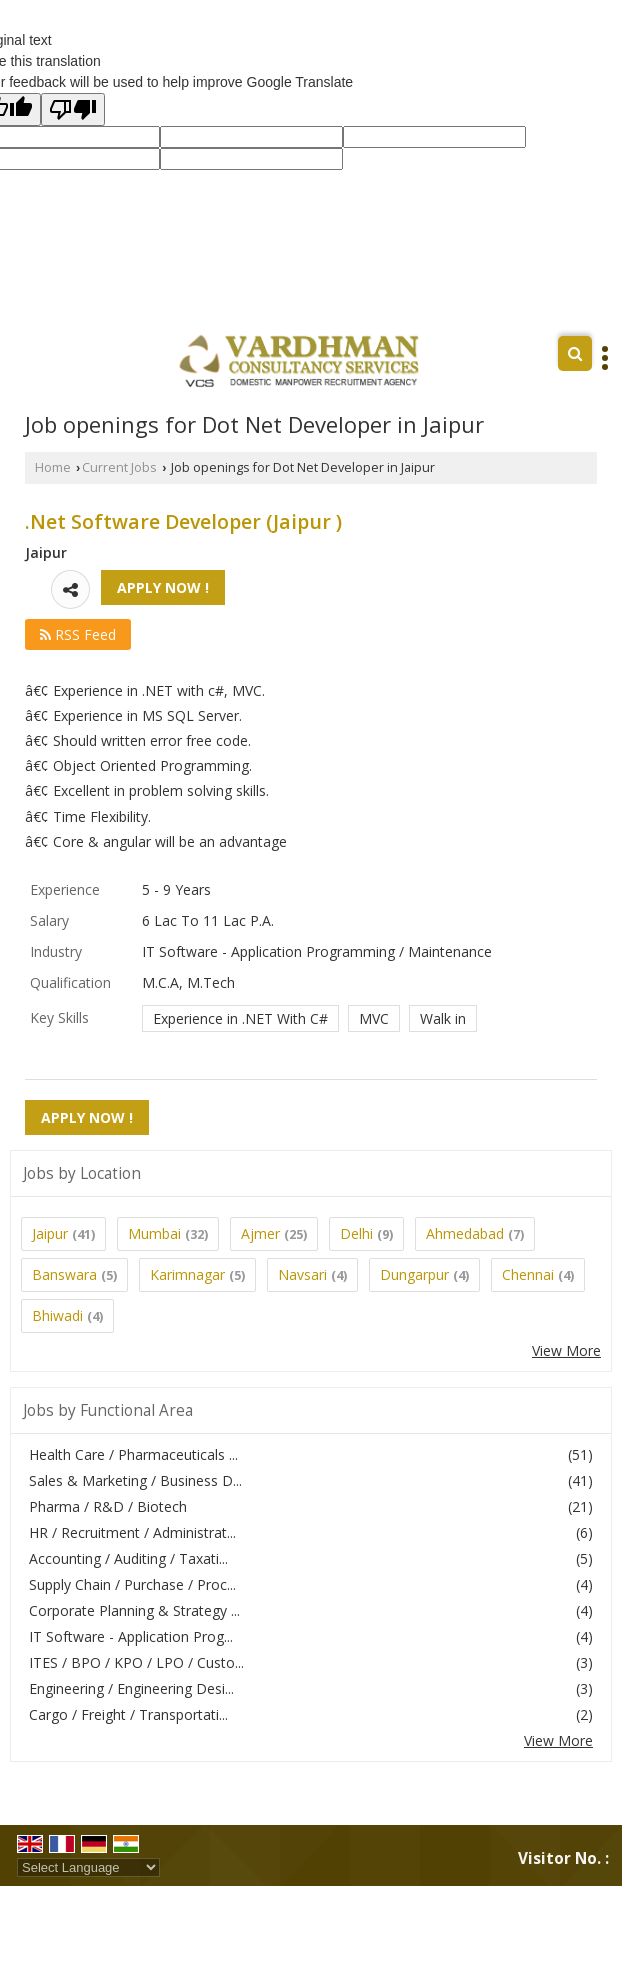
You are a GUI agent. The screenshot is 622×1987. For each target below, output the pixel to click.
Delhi (356, 1233)
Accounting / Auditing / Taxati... (128, 1558)
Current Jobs (119, 467)
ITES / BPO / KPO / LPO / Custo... (136, 1662)
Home (53, 467)
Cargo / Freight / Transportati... (128, 1714)
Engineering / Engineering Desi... (131, 1688)
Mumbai (154, 1233)
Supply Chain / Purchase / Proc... (132, 1584)
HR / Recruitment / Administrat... (132, 1532)
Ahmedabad (465, 1233)
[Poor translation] (73, 109)
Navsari (302, 1274)
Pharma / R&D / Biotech (108, 1506)
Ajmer (260, 1233)
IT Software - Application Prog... (131, 1636)
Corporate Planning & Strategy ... (134, 1610)
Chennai (528, 1274)
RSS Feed (78, 634)
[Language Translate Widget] (88, 1867)
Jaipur (50, 1233)
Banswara (64, 1274)
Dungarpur (414, 1274)
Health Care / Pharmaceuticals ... (133, 1454)
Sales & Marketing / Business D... (135, 1480)
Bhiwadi (57, 1315)
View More (566, 1350)
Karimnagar (187, 1274)
